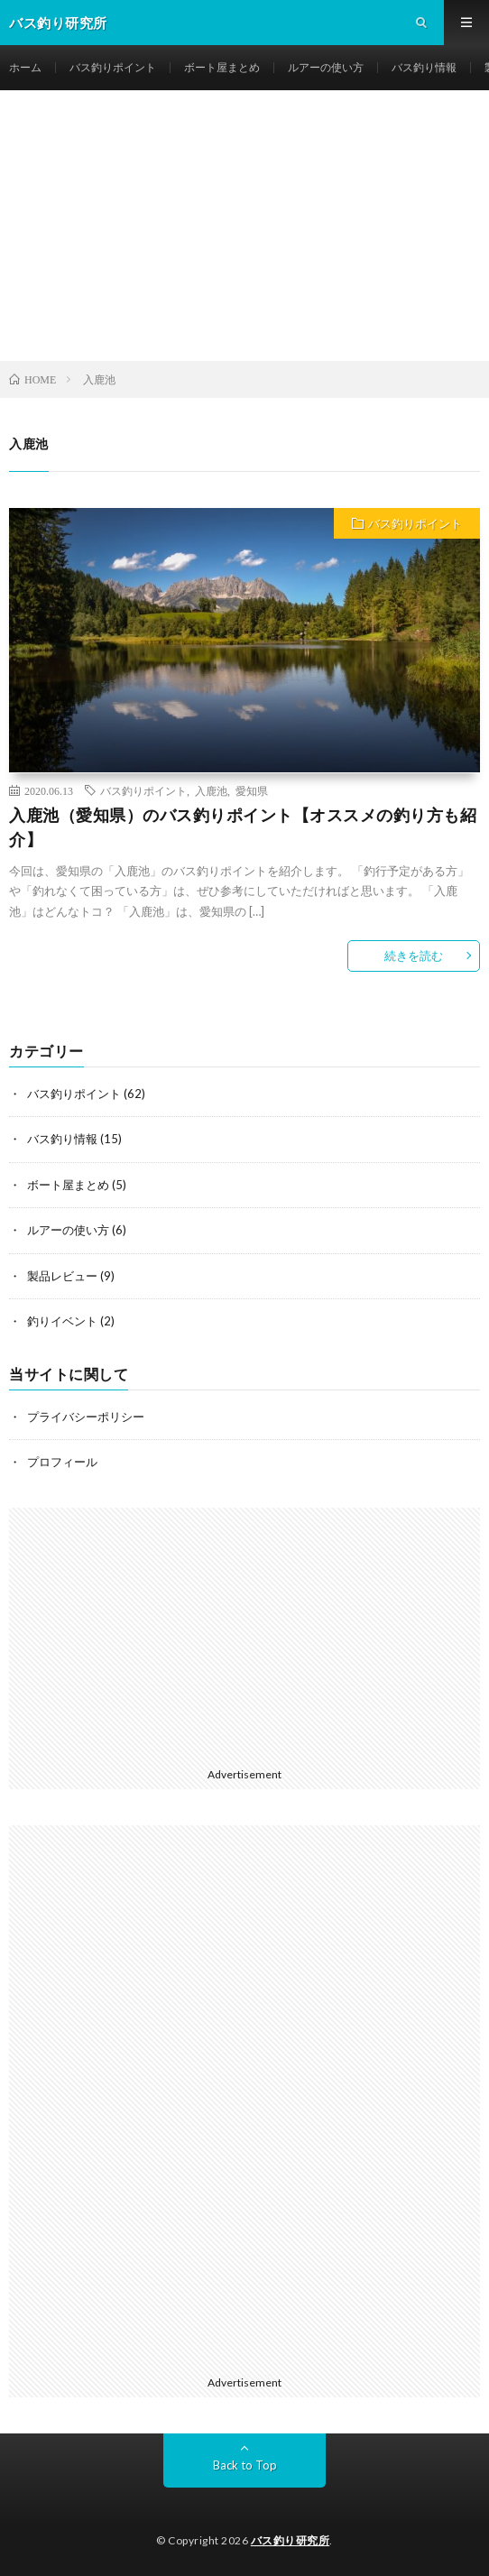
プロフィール (62, 1461)
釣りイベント (62, 1321)
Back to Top (245, 2465)
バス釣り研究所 (290, 2540)
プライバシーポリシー (85, 1416)
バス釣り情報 (424, 67)
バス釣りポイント (112, 67)
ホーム (25, 67)
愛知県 (251, 790)
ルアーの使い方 (326, 67)
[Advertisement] (244, 225)
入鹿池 (211, 790)
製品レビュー (62, 1276)
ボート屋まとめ (222, 67)
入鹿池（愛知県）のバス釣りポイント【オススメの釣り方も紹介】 (242, 827)
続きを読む (413, 955)
